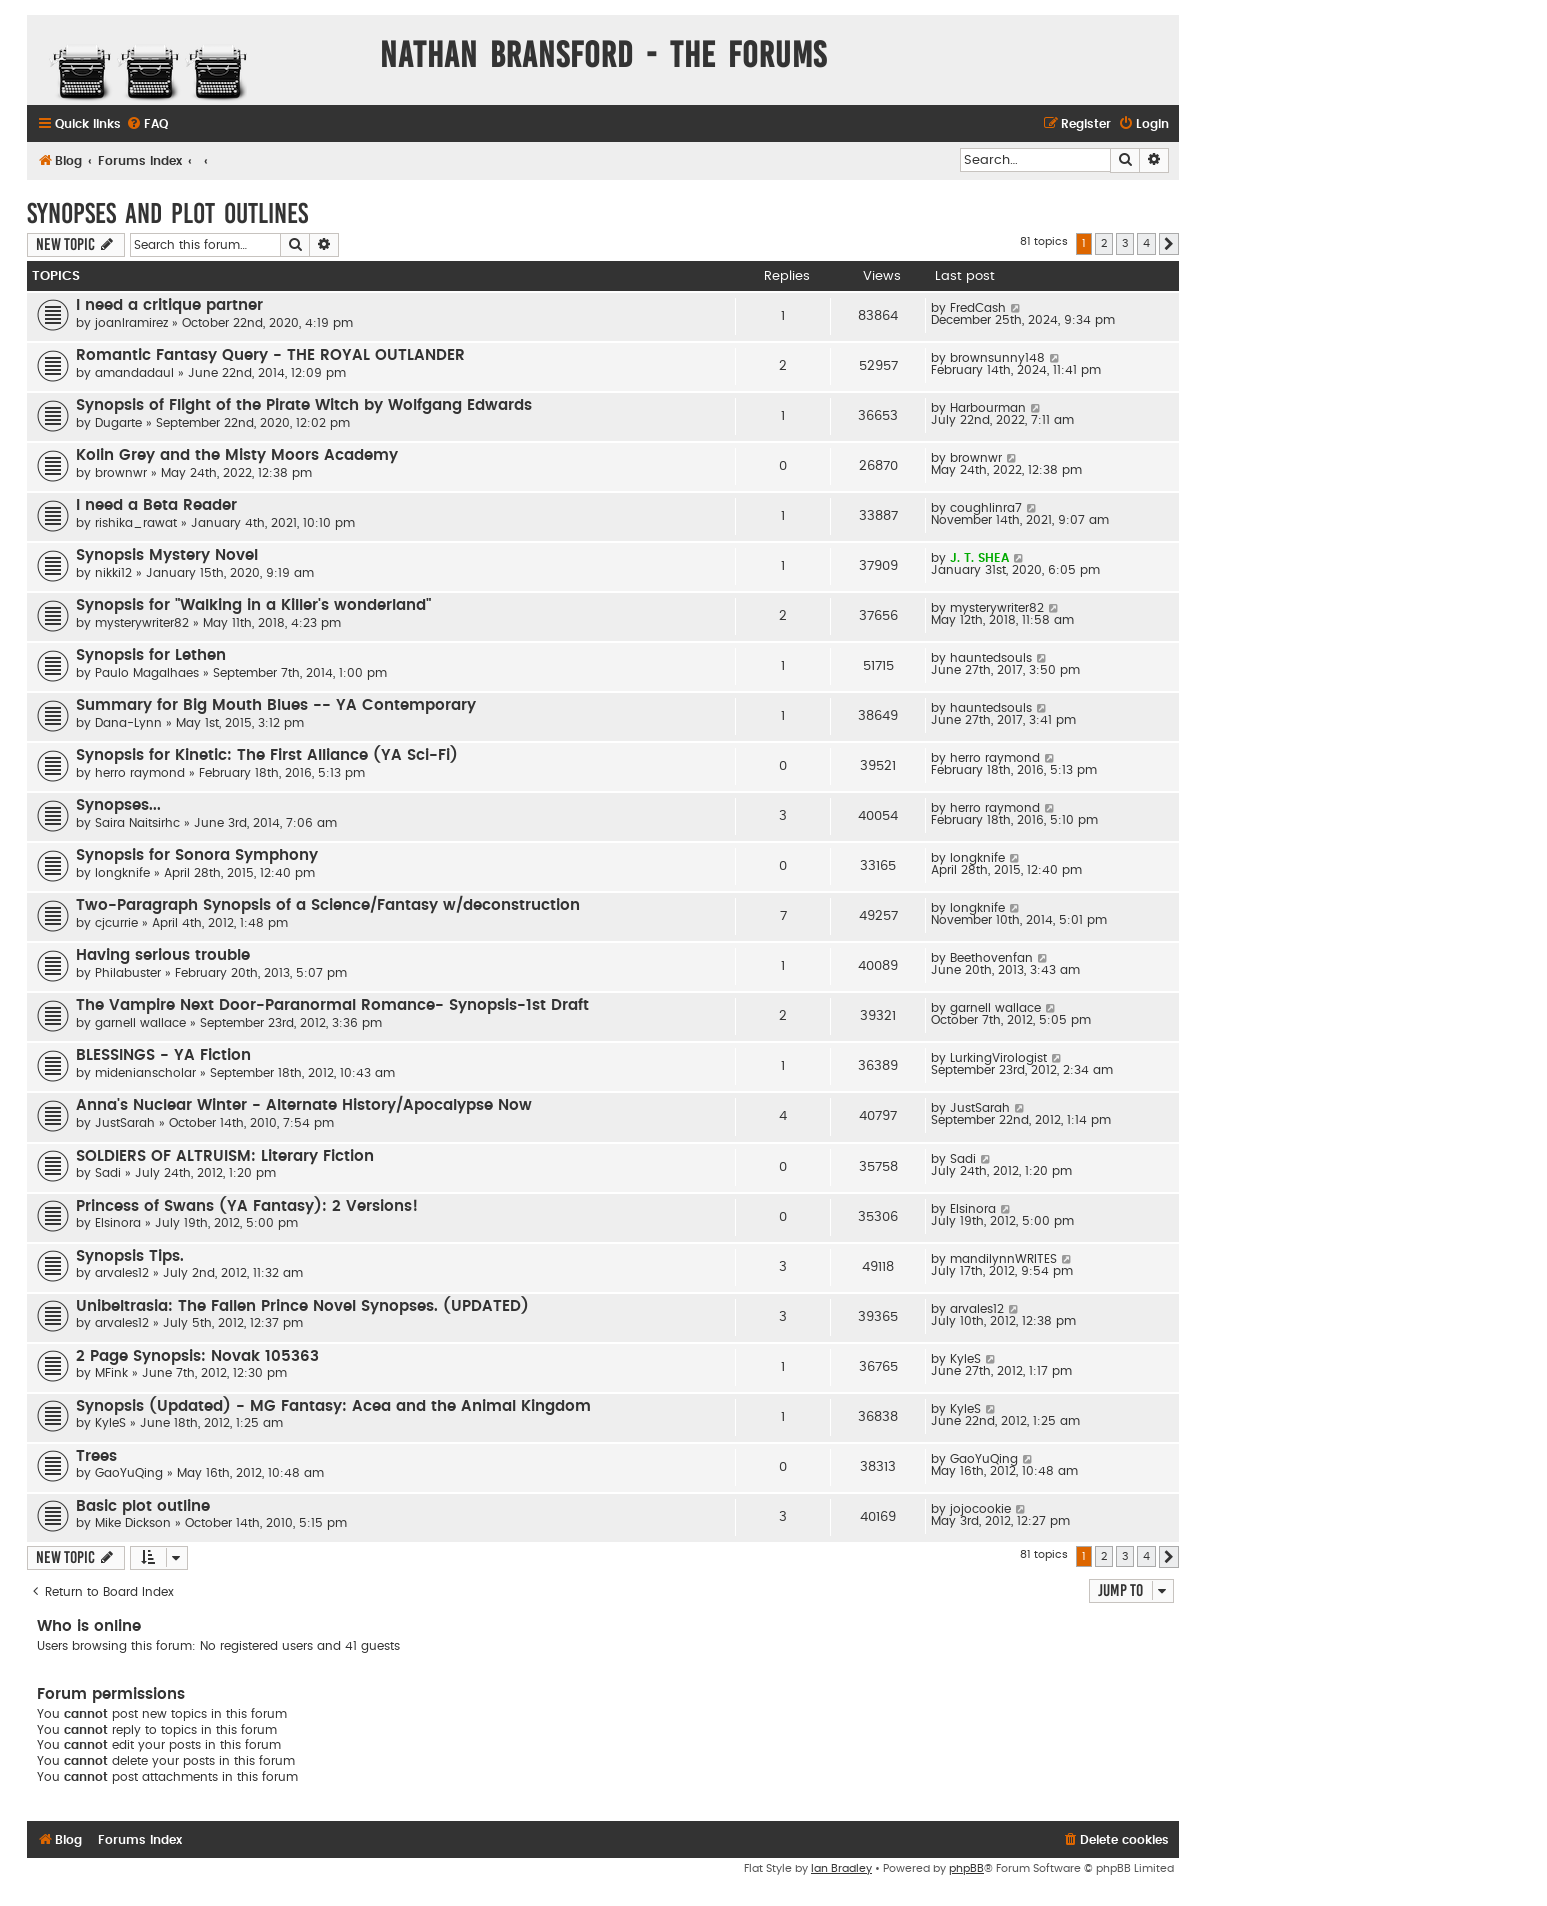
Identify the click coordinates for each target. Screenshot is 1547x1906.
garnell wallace (140, 1023)
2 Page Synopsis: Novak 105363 (197, 1356)
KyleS (965, 1359)
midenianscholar (145, 1073)
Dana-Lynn (128, 723)
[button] (1169, 244)
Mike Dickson (133, 1523)
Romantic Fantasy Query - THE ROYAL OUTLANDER (270, 355)
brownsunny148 (997, 358)
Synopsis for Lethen (151, 655)
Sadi (108, 1173)
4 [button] (1146, 243)
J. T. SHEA (979, 558)
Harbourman (988, 408)
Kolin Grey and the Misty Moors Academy (237, 455)
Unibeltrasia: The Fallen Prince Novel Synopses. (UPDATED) (302, 1306)
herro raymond (140, 773)
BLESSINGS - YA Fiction (163, 1055)
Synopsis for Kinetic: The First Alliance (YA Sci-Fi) (267, 755)
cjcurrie (116, 923)
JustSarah (125, 1123)
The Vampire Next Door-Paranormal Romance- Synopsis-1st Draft (332, 1005)
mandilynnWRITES (1003, 1259)
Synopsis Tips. (130, 1256)
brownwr (121, 473)
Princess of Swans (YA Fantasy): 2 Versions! (247, 1206)
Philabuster (128, 973)
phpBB (966, 1868)
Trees (96, 1456)
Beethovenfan (991, 958)
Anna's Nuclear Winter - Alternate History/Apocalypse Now (304, 1105)
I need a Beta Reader (156, 505)
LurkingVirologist (998, 1058)
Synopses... (118, 805)
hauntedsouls (991, 658)
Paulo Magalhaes (147, 673)
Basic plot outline (143, 1506)
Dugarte (118, 423)
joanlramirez (131, 323)
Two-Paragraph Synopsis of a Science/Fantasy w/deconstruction (328, 905)
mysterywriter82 (142, 623)
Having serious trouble (163, 955)
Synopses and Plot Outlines (167, 213)
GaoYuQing (129, 1473)
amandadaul (134, 373)
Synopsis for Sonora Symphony (197, 855)
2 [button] (1104, 243)
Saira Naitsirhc (137, 823)
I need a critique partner (169, 305)
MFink (111, 1373)
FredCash (978, 308)
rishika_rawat (136, 523)
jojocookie (980, 1509)
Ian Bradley (841, 1868)
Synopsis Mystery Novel (167, 555)
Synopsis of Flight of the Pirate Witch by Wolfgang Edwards (304, 405)
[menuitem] (147, 124)
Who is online (89, 1626)
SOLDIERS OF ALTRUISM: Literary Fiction (225, 1156)
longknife (122, 873)
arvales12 (122, 1273)
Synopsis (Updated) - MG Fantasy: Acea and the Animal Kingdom (333, 1406)
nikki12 (113, 573)
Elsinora (118, 1223)
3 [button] (1125, 243)
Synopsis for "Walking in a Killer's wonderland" (253, 605)
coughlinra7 (986, 508)
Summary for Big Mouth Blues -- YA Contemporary (276, 705)
